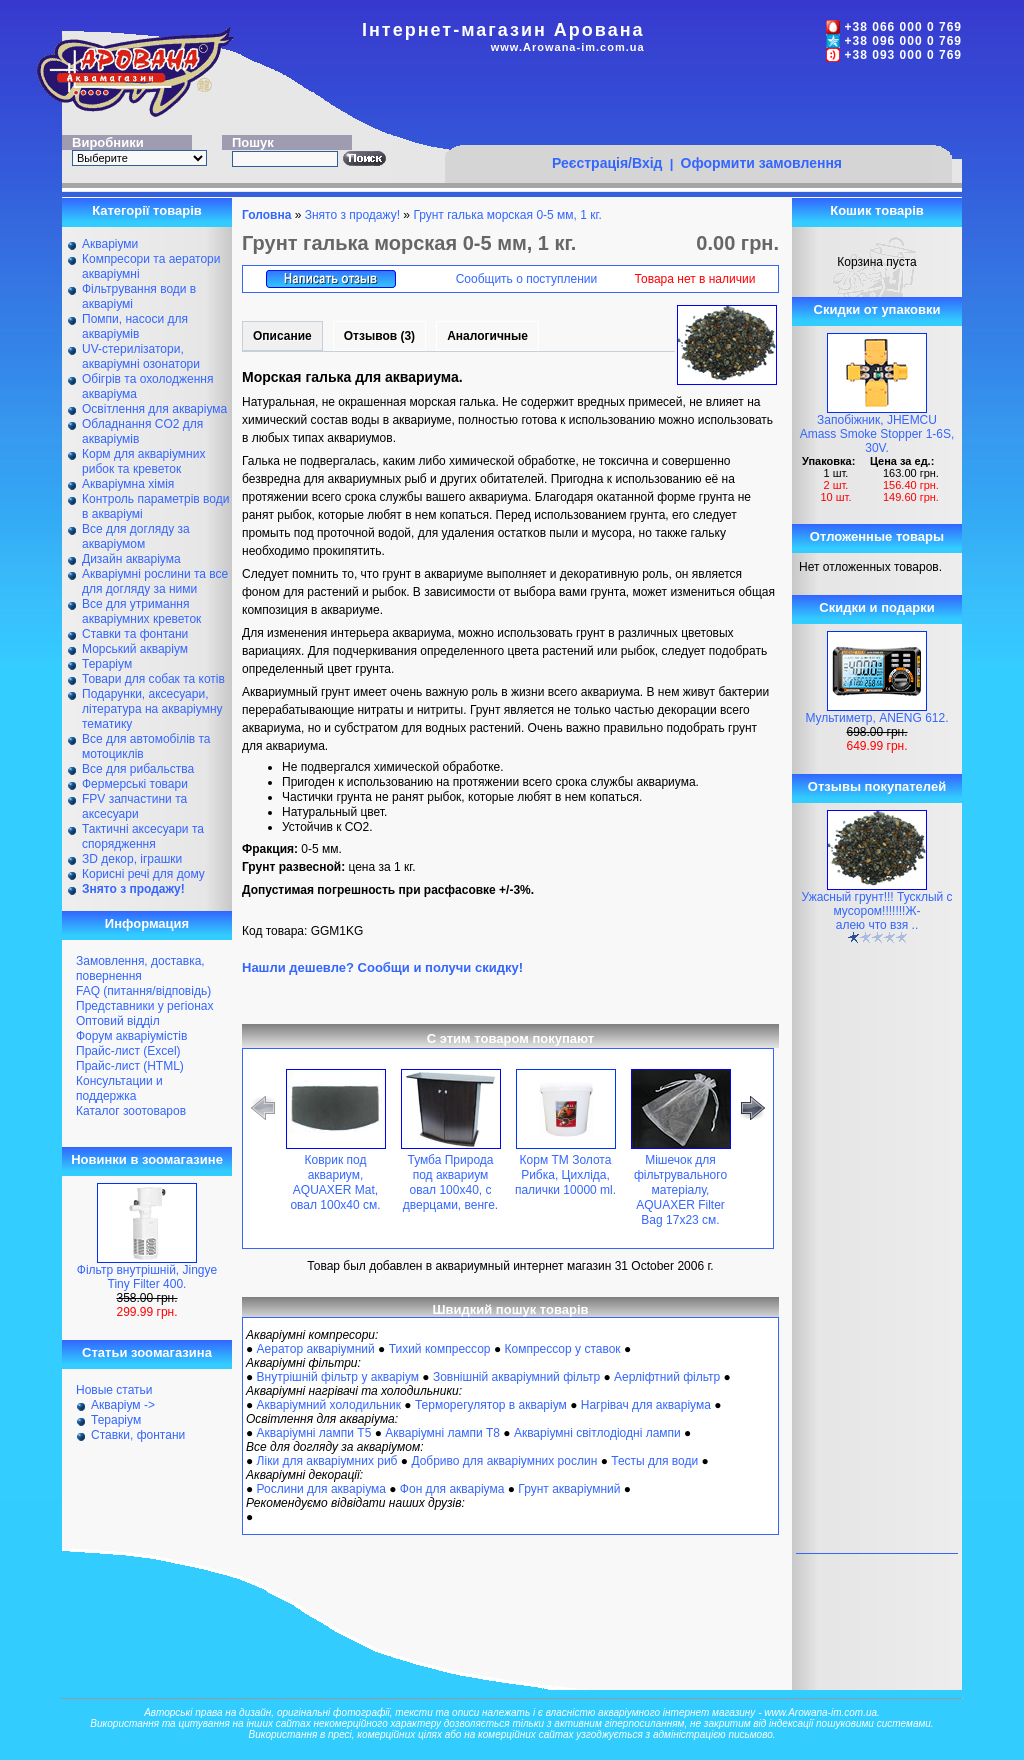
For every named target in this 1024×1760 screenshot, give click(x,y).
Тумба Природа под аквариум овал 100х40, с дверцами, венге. (450, 1182)
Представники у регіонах (144, 1006)
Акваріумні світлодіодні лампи (597, 1433)
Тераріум (107, 664)
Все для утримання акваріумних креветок (141, 611)
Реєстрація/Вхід (607, 163)
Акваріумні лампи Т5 (314, 1433)
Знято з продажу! (352, 215)
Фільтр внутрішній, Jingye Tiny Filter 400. (147, 1277)
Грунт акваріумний (569, 1489)
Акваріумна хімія (128, 484)
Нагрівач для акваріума (646, 1405)
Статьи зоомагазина (147, 1352)
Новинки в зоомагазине (147, 1159)
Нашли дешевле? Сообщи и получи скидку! (382, 967)
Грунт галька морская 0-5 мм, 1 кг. (507, 215)
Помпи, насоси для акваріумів (135, 326)
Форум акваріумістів (131, 1036)
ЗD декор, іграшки (132, 859)
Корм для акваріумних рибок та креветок (143, 461)
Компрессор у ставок (562, 1349)
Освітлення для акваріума (154, 409)
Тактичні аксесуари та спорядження (143, 836)
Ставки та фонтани (135, 634)
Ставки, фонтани (138, 1435)
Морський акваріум (135, 649)
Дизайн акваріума (131, 559)
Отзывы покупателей (877, 786)
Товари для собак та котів (153, 679)
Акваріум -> (123, 1405)
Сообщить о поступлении (527, 279)
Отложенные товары (877, 536)
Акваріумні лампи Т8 (442, 1433)
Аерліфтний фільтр (667, 1377)
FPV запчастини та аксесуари (134, 806)
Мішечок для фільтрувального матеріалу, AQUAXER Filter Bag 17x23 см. (680, 1190)
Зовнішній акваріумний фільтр (516, 1377)
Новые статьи (114, 1390)
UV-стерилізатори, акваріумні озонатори (141, 356)
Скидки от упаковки (877, 309)
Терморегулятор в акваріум (491, 1405)
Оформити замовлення (761, 163)
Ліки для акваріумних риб (327, 1461)
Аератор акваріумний (316, 1349)
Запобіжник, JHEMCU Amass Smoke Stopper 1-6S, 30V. (877, 434)
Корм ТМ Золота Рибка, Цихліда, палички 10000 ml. (565, 1175)
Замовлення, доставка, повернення (140, 968)
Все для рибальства (138, 769)
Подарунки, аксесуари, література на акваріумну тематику (152, 709)
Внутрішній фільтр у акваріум (338, 1377)
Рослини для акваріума (321, 1489)
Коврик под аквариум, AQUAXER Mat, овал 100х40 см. (335, 1182)
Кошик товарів (877, 210)
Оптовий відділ (118, 1021)
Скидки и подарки (876, 607)
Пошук (253, 142)
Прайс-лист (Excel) (128, 1051)
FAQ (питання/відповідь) (143, 991)
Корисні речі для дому (143, 874)
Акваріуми (110, 244)
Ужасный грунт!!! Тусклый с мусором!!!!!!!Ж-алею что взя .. (876, 911)
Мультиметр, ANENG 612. (876, 718)
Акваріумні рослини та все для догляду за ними (155, 581)
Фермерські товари (135, 784)
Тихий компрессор (440, 1349)
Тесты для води (654, 1461)
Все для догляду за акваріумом (136, 536)
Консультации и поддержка (119, 1088)
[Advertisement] (698, 107)
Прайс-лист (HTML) (130, 1066)
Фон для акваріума (452, 1489)
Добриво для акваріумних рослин (504, 1461)
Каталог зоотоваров (131, 1111)
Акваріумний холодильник (329, 1405)
